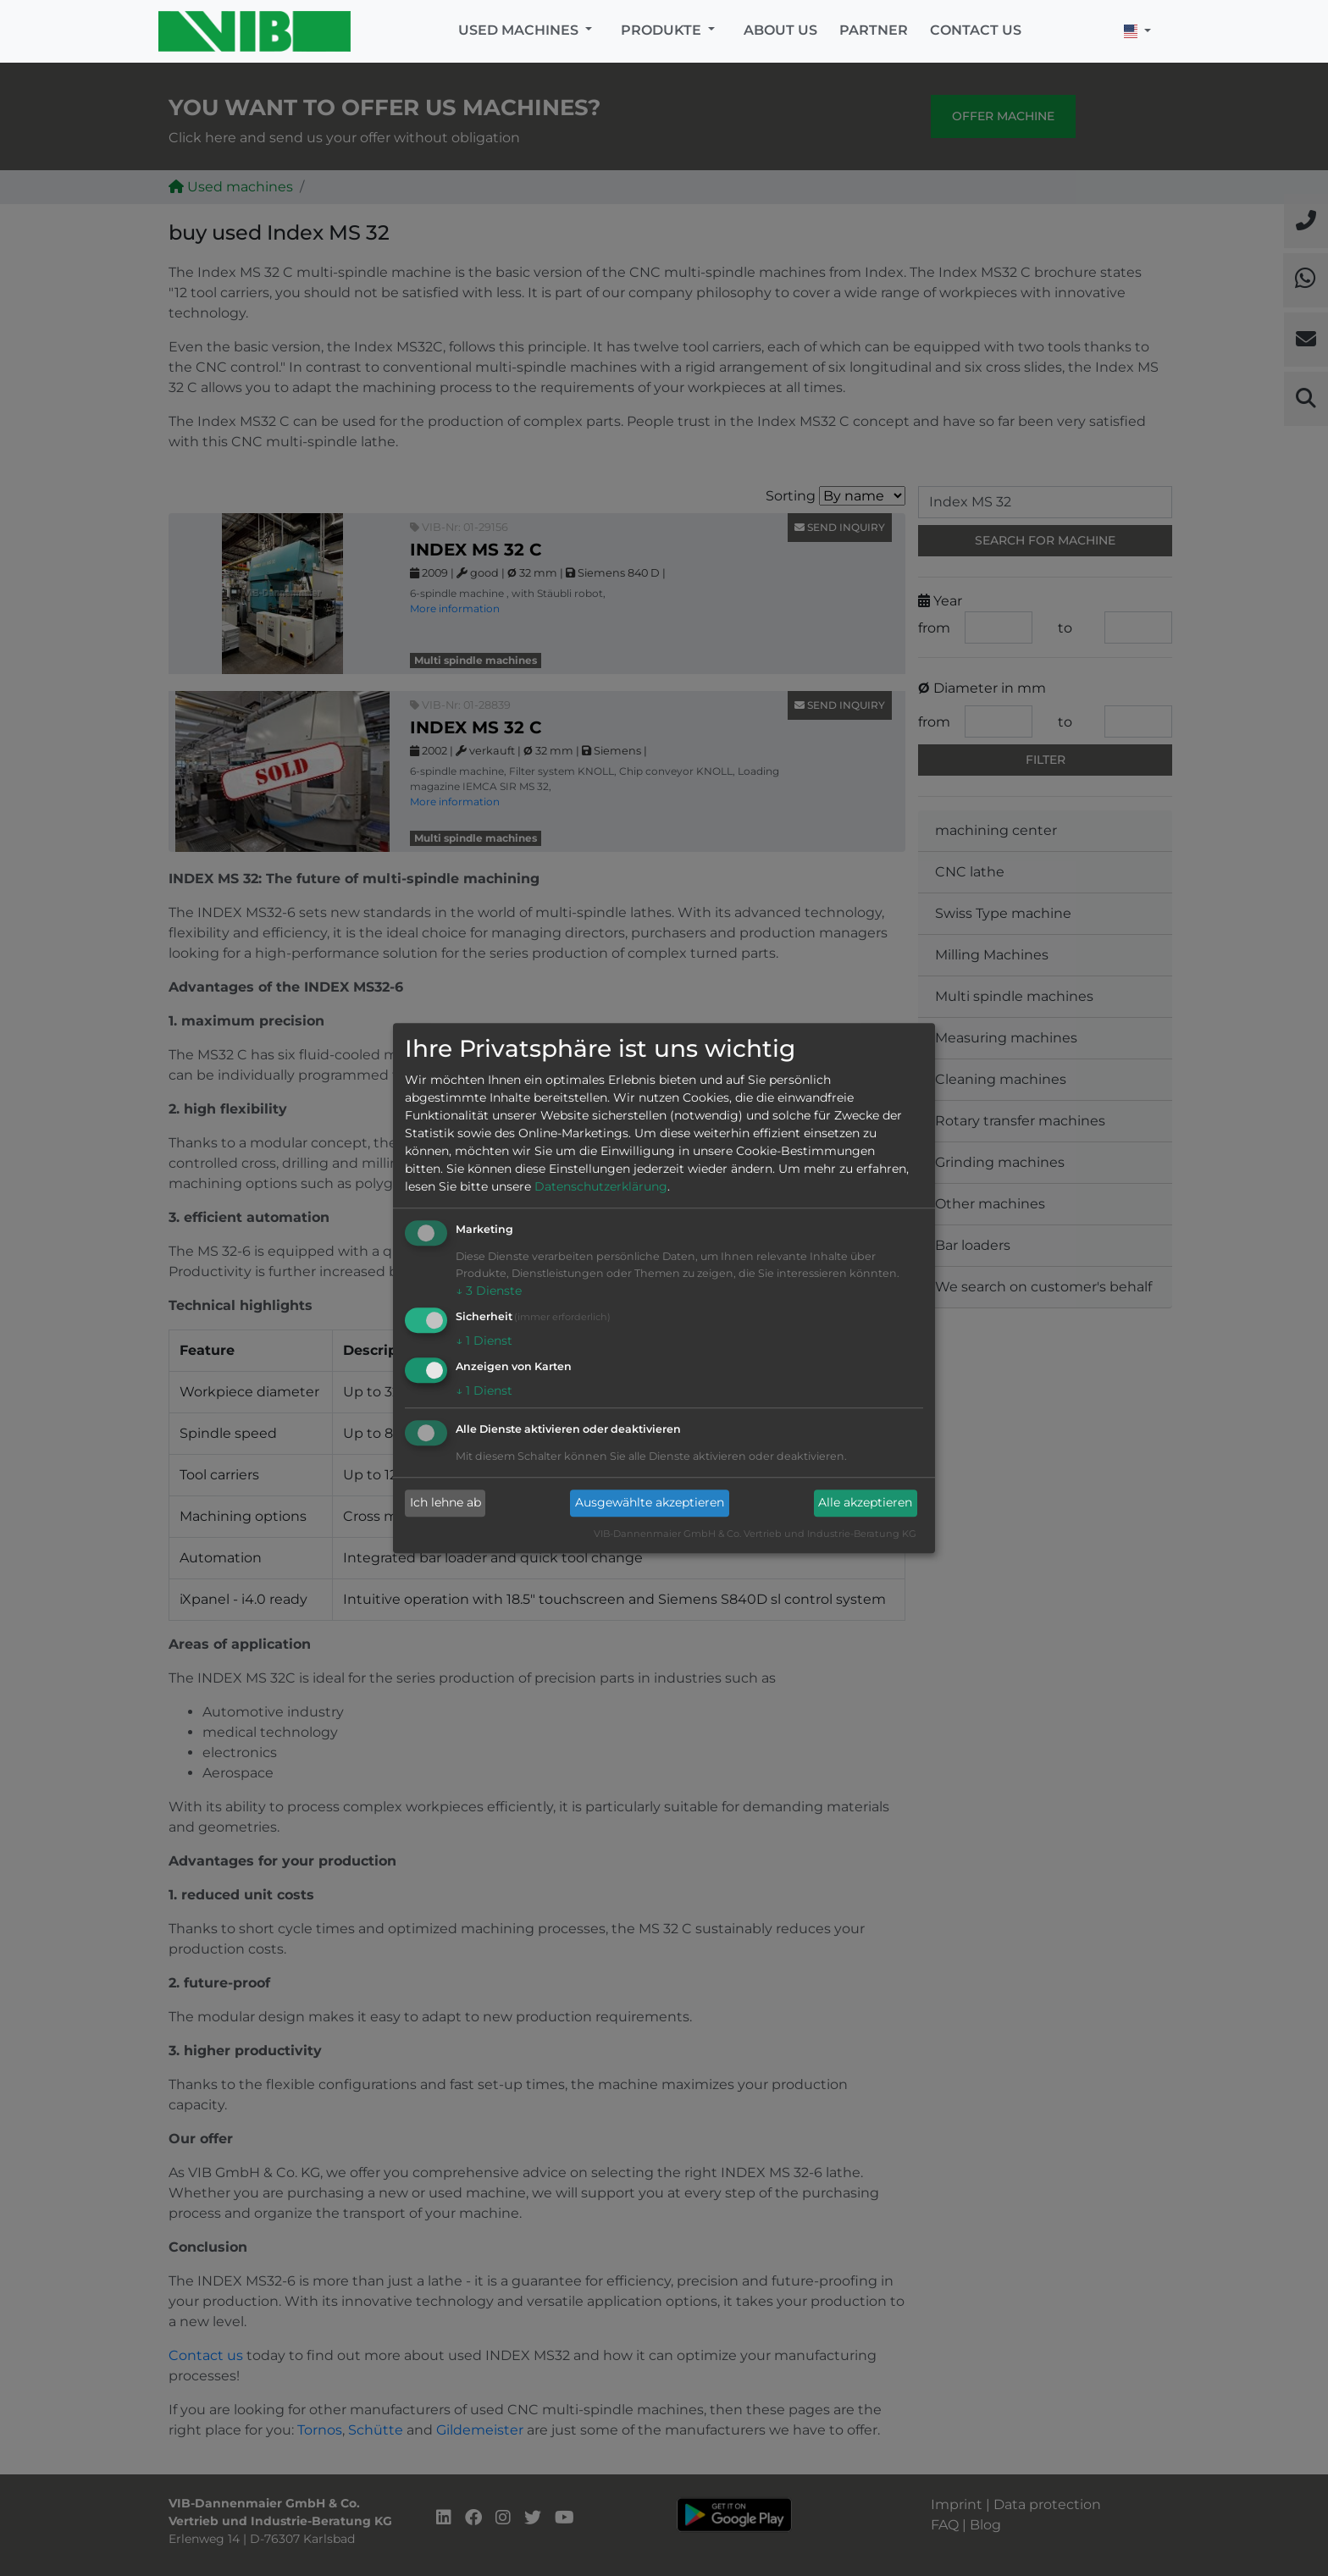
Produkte (663, 30)
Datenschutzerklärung (600, 1187)
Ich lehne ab (445, 1503)
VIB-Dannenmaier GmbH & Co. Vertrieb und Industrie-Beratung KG (755, 1534)
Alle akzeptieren (865, 1503)
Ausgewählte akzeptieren (649, 1503)
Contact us (975, 30)
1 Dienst (484, 1340)
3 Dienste (489, 1291)
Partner (873, 30)
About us (780, 30)
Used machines (520, 30)
